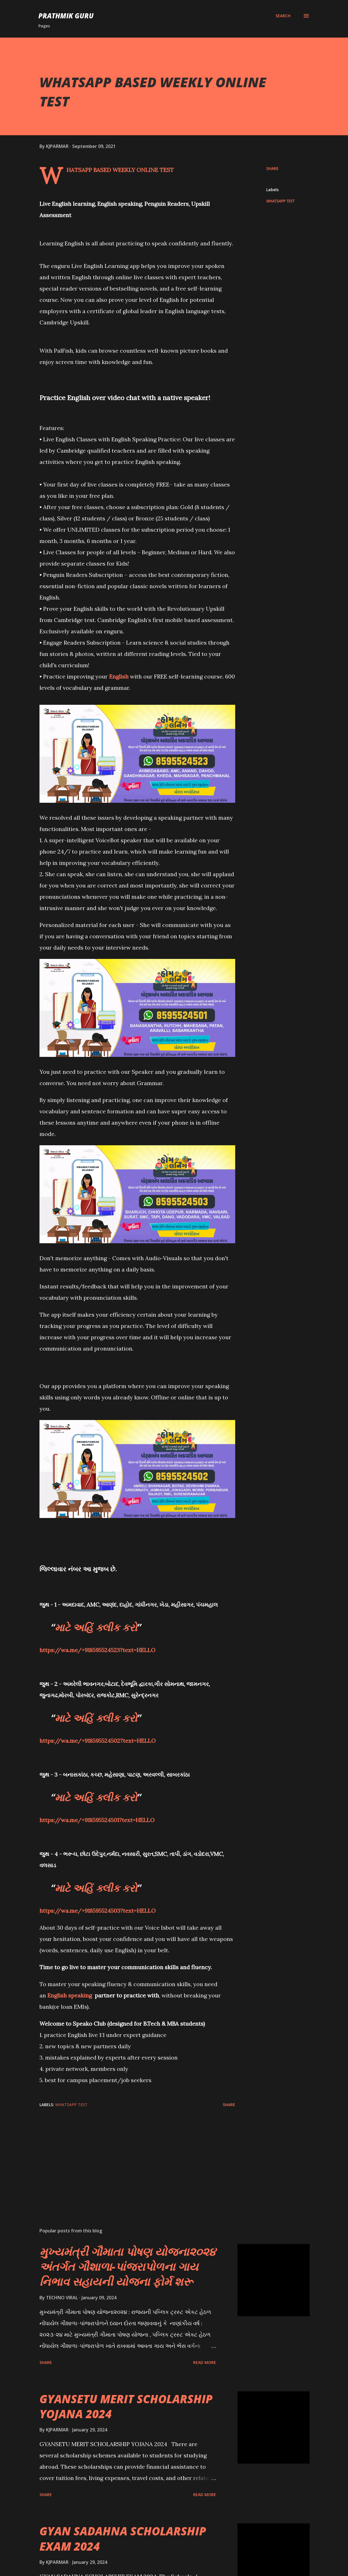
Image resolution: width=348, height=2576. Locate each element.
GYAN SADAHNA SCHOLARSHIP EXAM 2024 (122, 2538)
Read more (204, 2362)
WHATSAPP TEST (280, 201)
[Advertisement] (134, 2157)
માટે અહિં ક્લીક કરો (96, 1627)
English (119, 676)
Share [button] (272, 168)
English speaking (70, 1995)
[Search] (283, 15)
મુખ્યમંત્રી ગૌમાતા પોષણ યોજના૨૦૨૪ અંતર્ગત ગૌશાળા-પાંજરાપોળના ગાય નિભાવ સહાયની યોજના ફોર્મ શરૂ (127, 2266)
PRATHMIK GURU (66, 15)
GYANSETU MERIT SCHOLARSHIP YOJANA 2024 (126, 2406)
